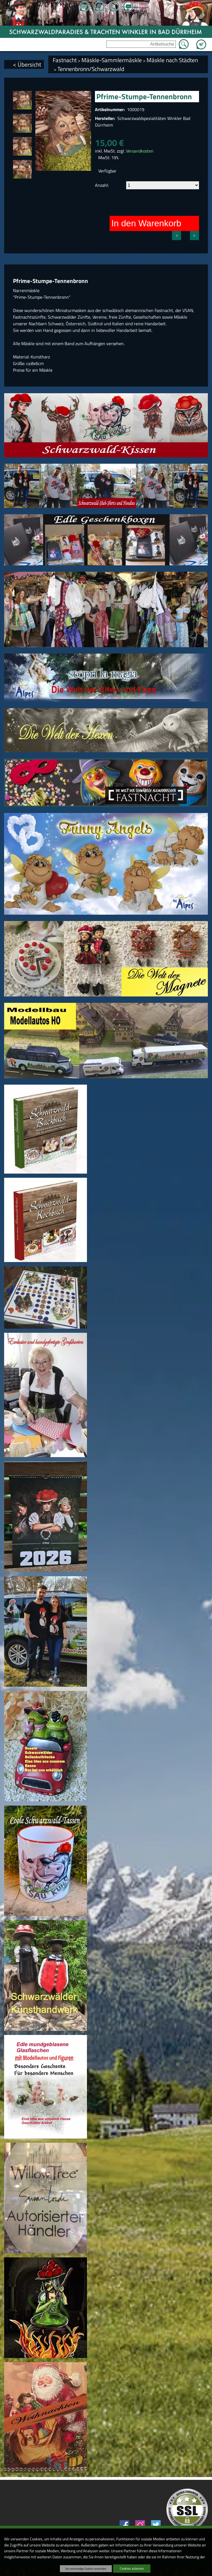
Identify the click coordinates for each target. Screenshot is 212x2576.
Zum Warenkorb (201, 41)
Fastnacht (65, 60)
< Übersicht (27, 64)
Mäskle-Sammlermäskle (111, 60)
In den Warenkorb (146, 223)
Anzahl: (102, 185)
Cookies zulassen (132, 2568)
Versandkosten (139, 151)
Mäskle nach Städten (172, 60)
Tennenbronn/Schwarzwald (90, 68)
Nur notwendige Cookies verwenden (85, 2568)
